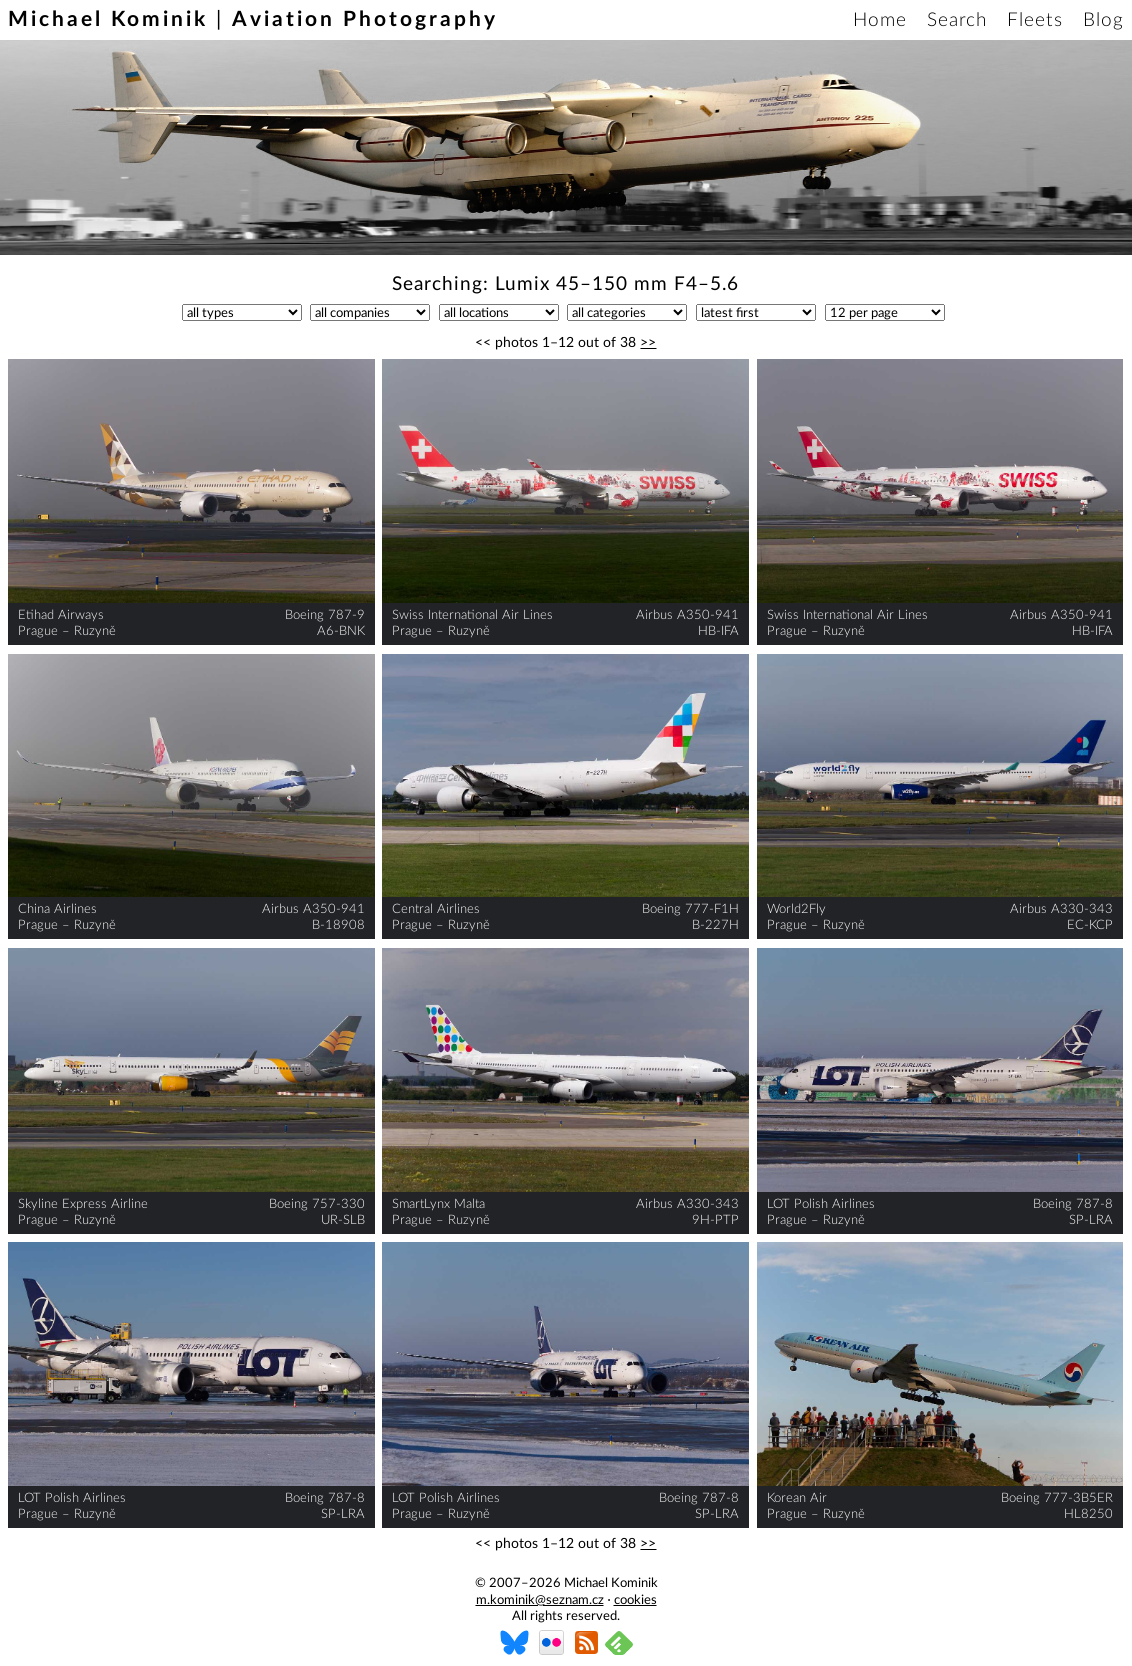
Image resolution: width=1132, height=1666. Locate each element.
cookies (635, 1600)
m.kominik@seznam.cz (540, 1600)
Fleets (1035, 20)
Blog (1103, 20)
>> (648, 343)
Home (880, 20)
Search (957, 20)
